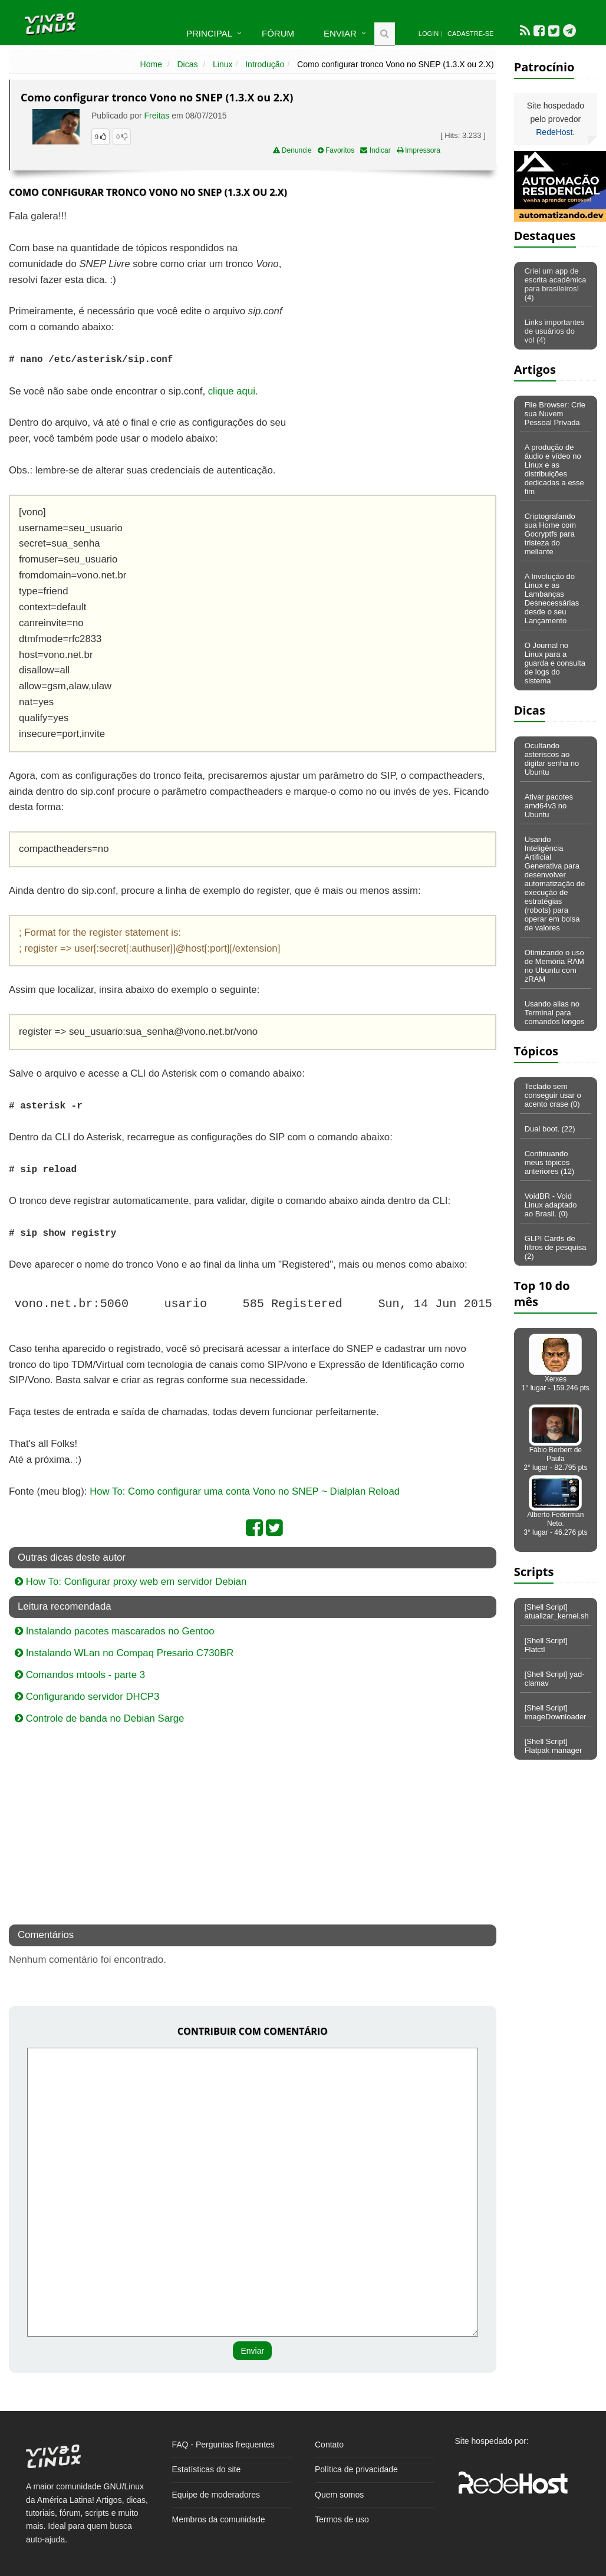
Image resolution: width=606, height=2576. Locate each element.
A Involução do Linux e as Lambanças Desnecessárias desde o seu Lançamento (552, 598)
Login (429, 33)
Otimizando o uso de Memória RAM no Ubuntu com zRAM (554, 965)
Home (151, 64)
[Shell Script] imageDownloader (556, 1712)
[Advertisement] (394, 294)
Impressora (418, 150)
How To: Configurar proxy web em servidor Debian (130, 1581)
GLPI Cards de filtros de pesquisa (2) (556, 1247)
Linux (222, 64)
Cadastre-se (470, 33)
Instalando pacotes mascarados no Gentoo (115, 1631)
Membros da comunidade (218, 2519)
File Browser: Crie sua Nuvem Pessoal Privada (555, 413)
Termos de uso (342, 2519)
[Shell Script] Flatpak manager (553, 1746)
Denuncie (292, 150)
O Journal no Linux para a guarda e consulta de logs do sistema (555, 663)
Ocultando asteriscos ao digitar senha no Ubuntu (552, 759)
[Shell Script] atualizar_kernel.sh (557, 1611)
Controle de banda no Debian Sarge (99, 1718)
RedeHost (554, 132)
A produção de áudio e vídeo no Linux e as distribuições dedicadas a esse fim (554, 469)
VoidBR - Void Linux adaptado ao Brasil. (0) (551, 1205)
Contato (329, 2444)
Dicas (187, 64)
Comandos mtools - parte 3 (80, 1674)
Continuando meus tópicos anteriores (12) (550, 1162)
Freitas (157, 115)
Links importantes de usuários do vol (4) (555, 331)
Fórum (278, 33)
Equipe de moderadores (216, 2494)
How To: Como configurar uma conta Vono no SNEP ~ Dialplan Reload (245, 1491)
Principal (209, 33)
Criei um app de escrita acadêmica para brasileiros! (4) (556, 284)
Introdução (264, 64)
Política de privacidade (356, 2469)
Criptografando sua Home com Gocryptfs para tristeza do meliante (550, 534)
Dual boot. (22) (550, 1128)
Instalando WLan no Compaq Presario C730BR (124, 1653)
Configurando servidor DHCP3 (87, 1696)
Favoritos (336, 150)
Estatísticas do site (206, 2469)
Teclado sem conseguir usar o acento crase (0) (553, 1095)
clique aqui (231, 391)
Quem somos (339, 2494)
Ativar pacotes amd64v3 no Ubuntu (549, 805)
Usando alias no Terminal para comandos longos (555, 1012)
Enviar (340, 33)
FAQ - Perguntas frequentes (223, 2444)
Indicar (375, 150)
